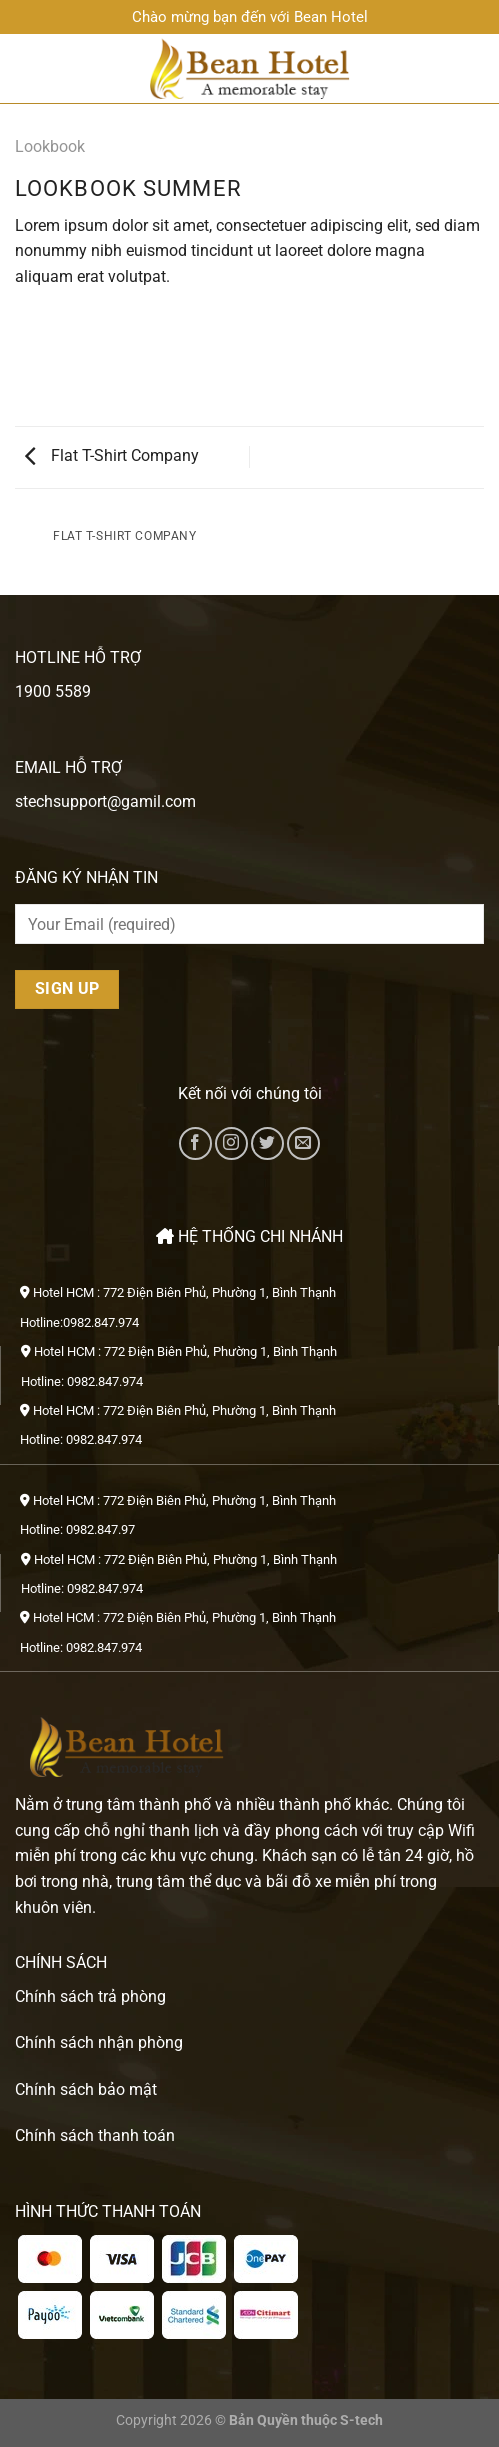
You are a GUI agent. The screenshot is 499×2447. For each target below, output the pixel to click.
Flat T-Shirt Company (112, 455)
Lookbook (50, 146)
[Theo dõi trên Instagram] (231, 1143)
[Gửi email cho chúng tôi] (303, 1143)
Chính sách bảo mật (86, 2089)
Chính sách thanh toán (95, 2135)
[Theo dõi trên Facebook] (195, 1143)
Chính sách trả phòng (90, 1996)
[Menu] (27, 68)
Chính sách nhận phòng (99, 2042)
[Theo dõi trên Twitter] (267, 1143)
